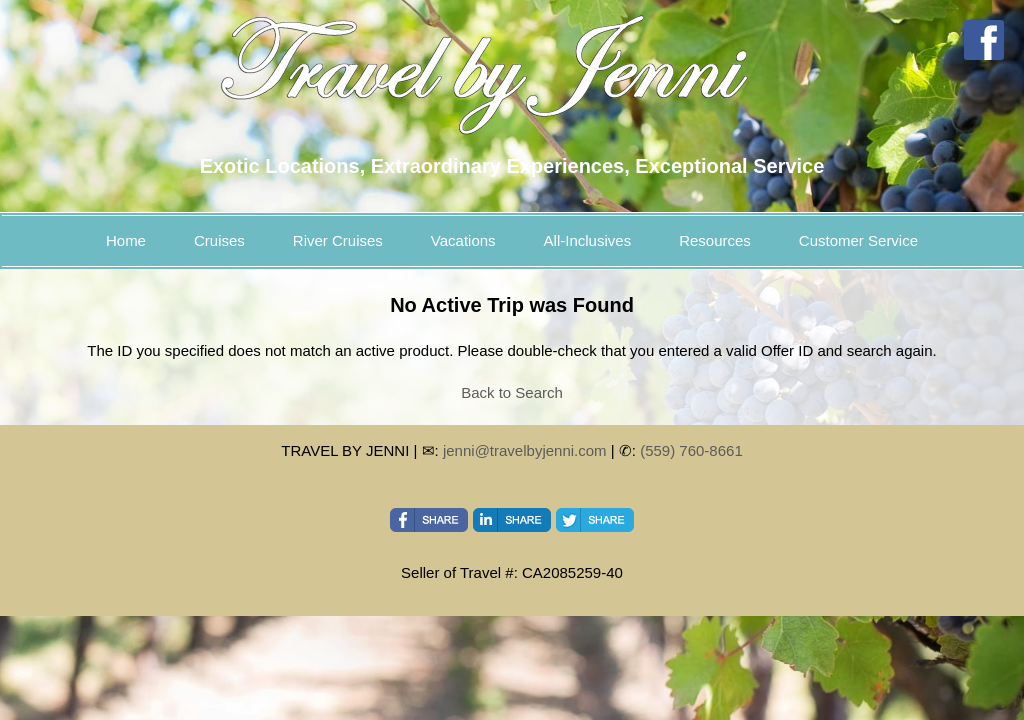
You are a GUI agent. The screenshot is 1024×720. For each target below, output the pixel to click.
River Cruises (338, 240)
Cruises (219, 240)
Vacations (463, 240)
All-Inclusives (588, 240)
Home (126, 240)
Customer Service (858, 240)
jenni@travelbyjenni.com (525, 450)
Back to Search (512, 392)
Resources (715, 240)
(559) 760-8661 (691, 450)
